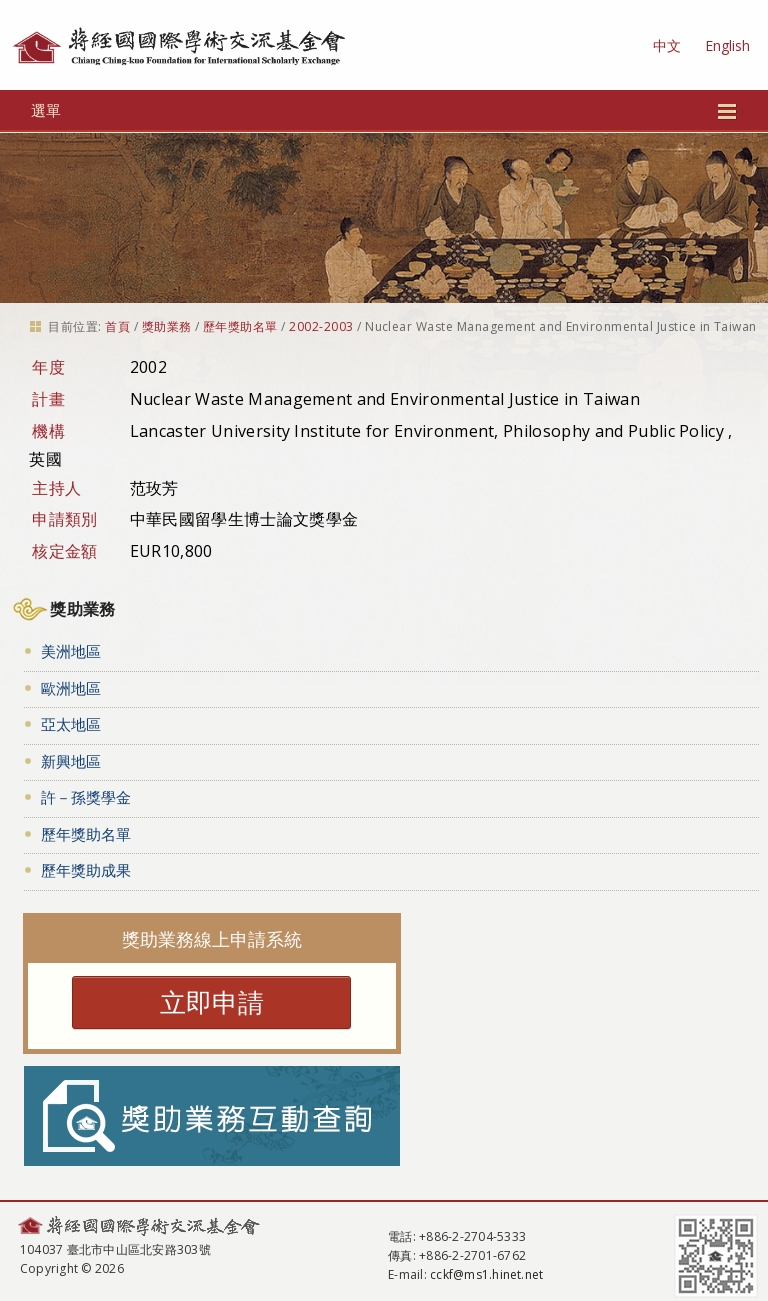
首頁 (117, 326)
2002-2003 (321, 326)
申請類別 (64, 519)
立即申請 (212, 1002)
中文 (667, 45)
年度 (48, 367)
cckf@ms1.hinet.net (486, 1274)
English (727, 45)
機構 (48, 431)
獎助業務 (167, 326)
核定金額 (64, 551)
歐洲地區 (71, 688)
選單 (384, 110)
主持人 (56, 488)
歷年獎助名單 (240, 326)
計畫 (48, 399)
